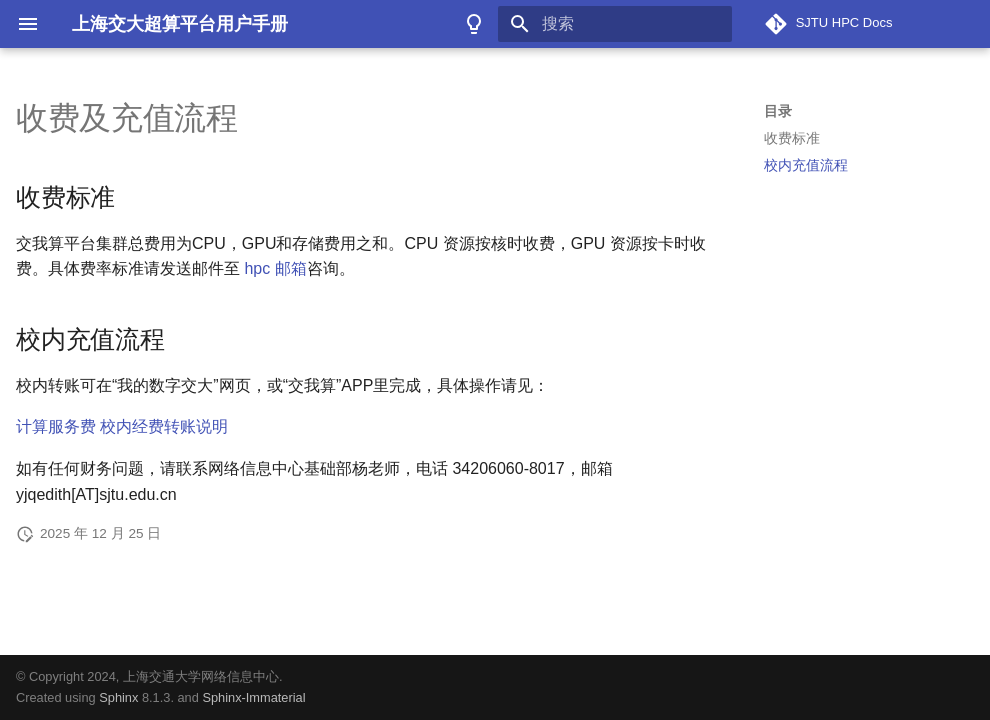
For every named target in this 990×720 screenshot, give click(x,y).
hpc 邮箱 (275, 268)
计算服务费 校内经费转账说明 (122, 426)
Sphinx (118, 697)
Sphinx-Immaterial (253, 697)
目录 (778, 111)
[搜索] (615, 24)
